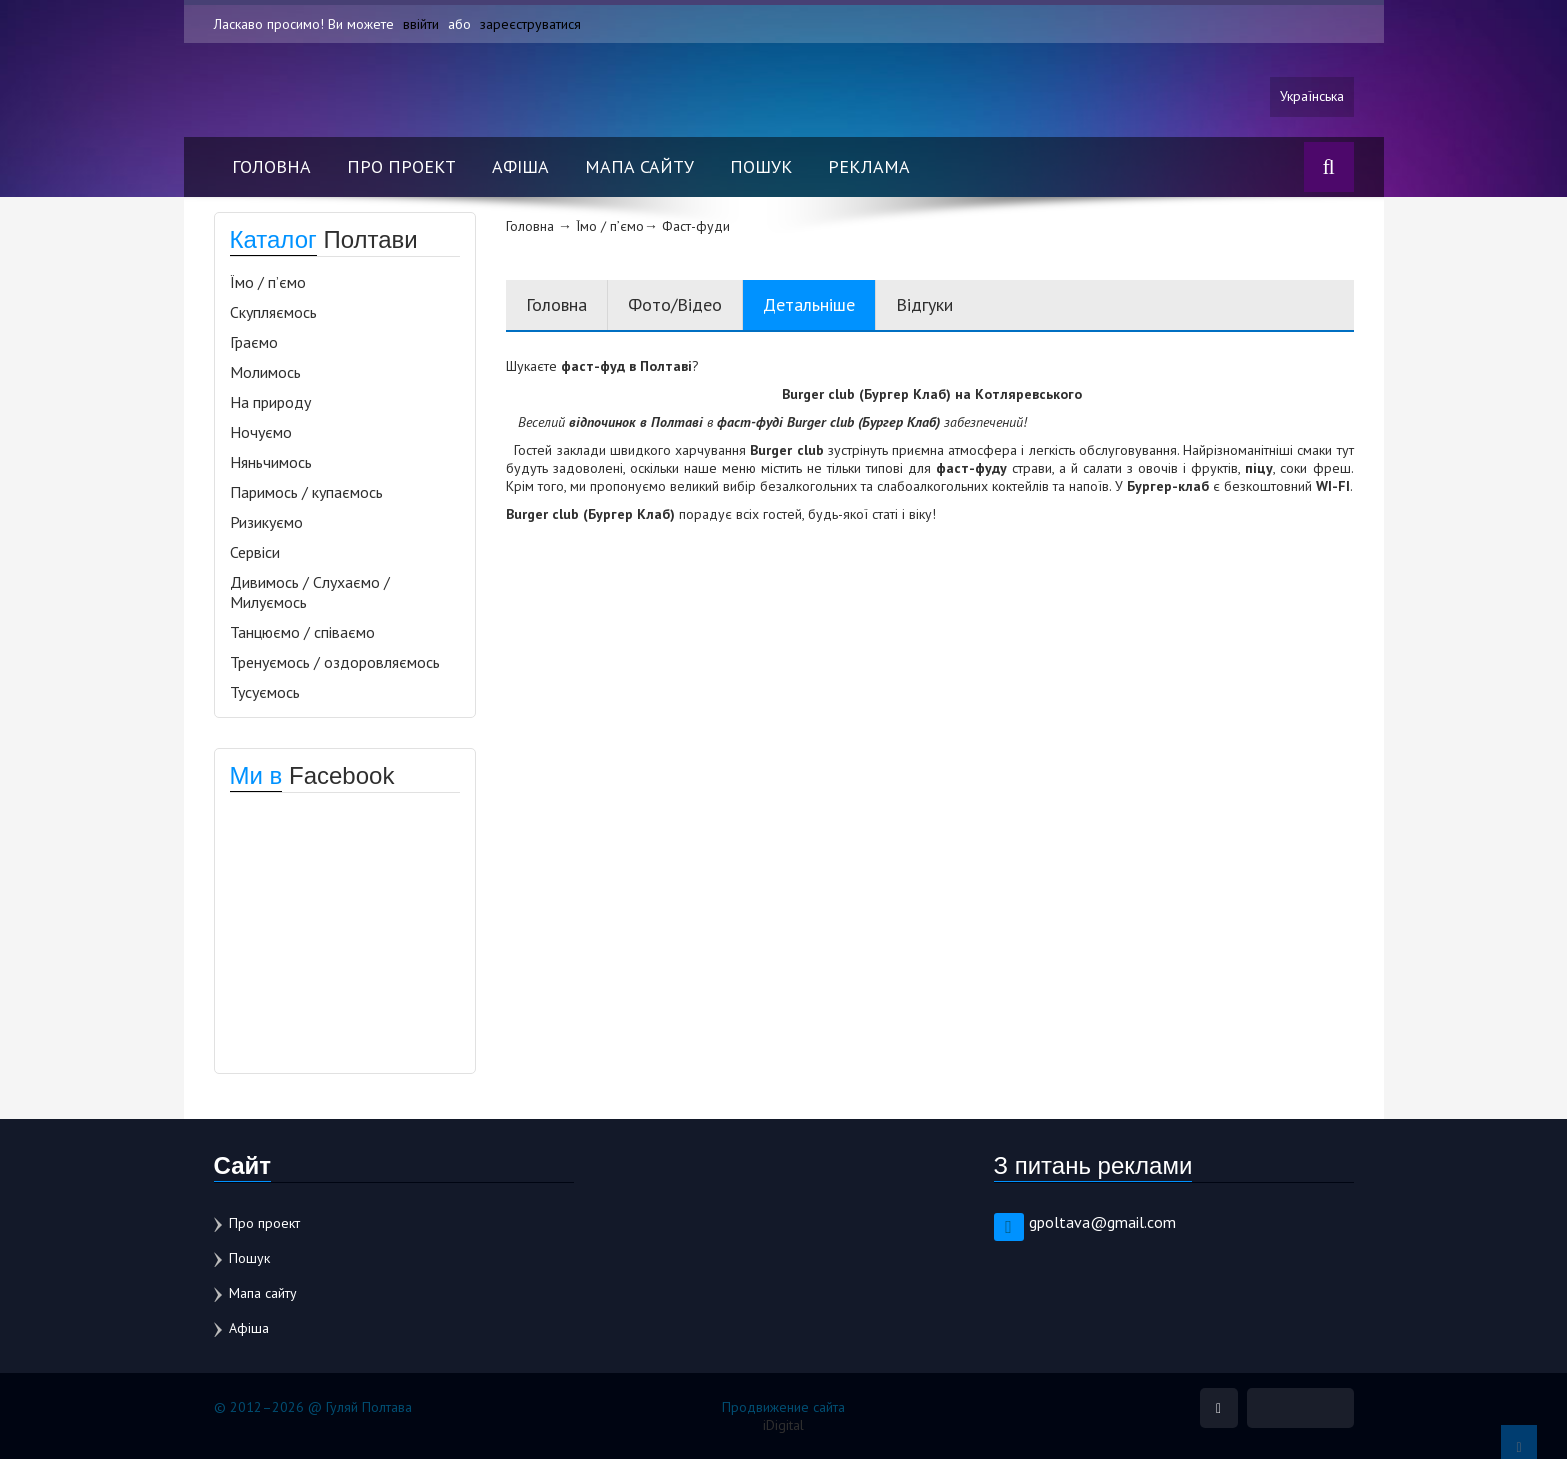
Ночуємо (261, 432)
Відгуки (924, 304)
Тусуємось (265, 692)
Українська (1312, 97)
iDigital (783, 1425)
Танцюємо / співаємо (302, 632)
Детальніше (809, 304)
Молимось (265, 372)
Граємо (254, 342)
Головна (271, 166)
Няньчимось (271, 462)
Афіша (520, 166)
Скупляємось (273, 312)
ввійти (421, 24)
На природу (270, 402)
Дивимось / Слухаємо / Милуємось (310, 592)
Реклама (869, 166)
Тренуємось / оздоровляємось (335, 662)
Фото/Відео (675, 304)
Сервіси (255, 552)
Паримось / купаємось (306, 492)
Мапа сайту (639, 166)
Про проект (401, 166)
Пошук (761, 166)
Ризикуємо (266, 522)
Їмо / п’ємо (268, 282)
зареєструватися (530, 24)
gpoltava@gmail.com (1102, 1222)
